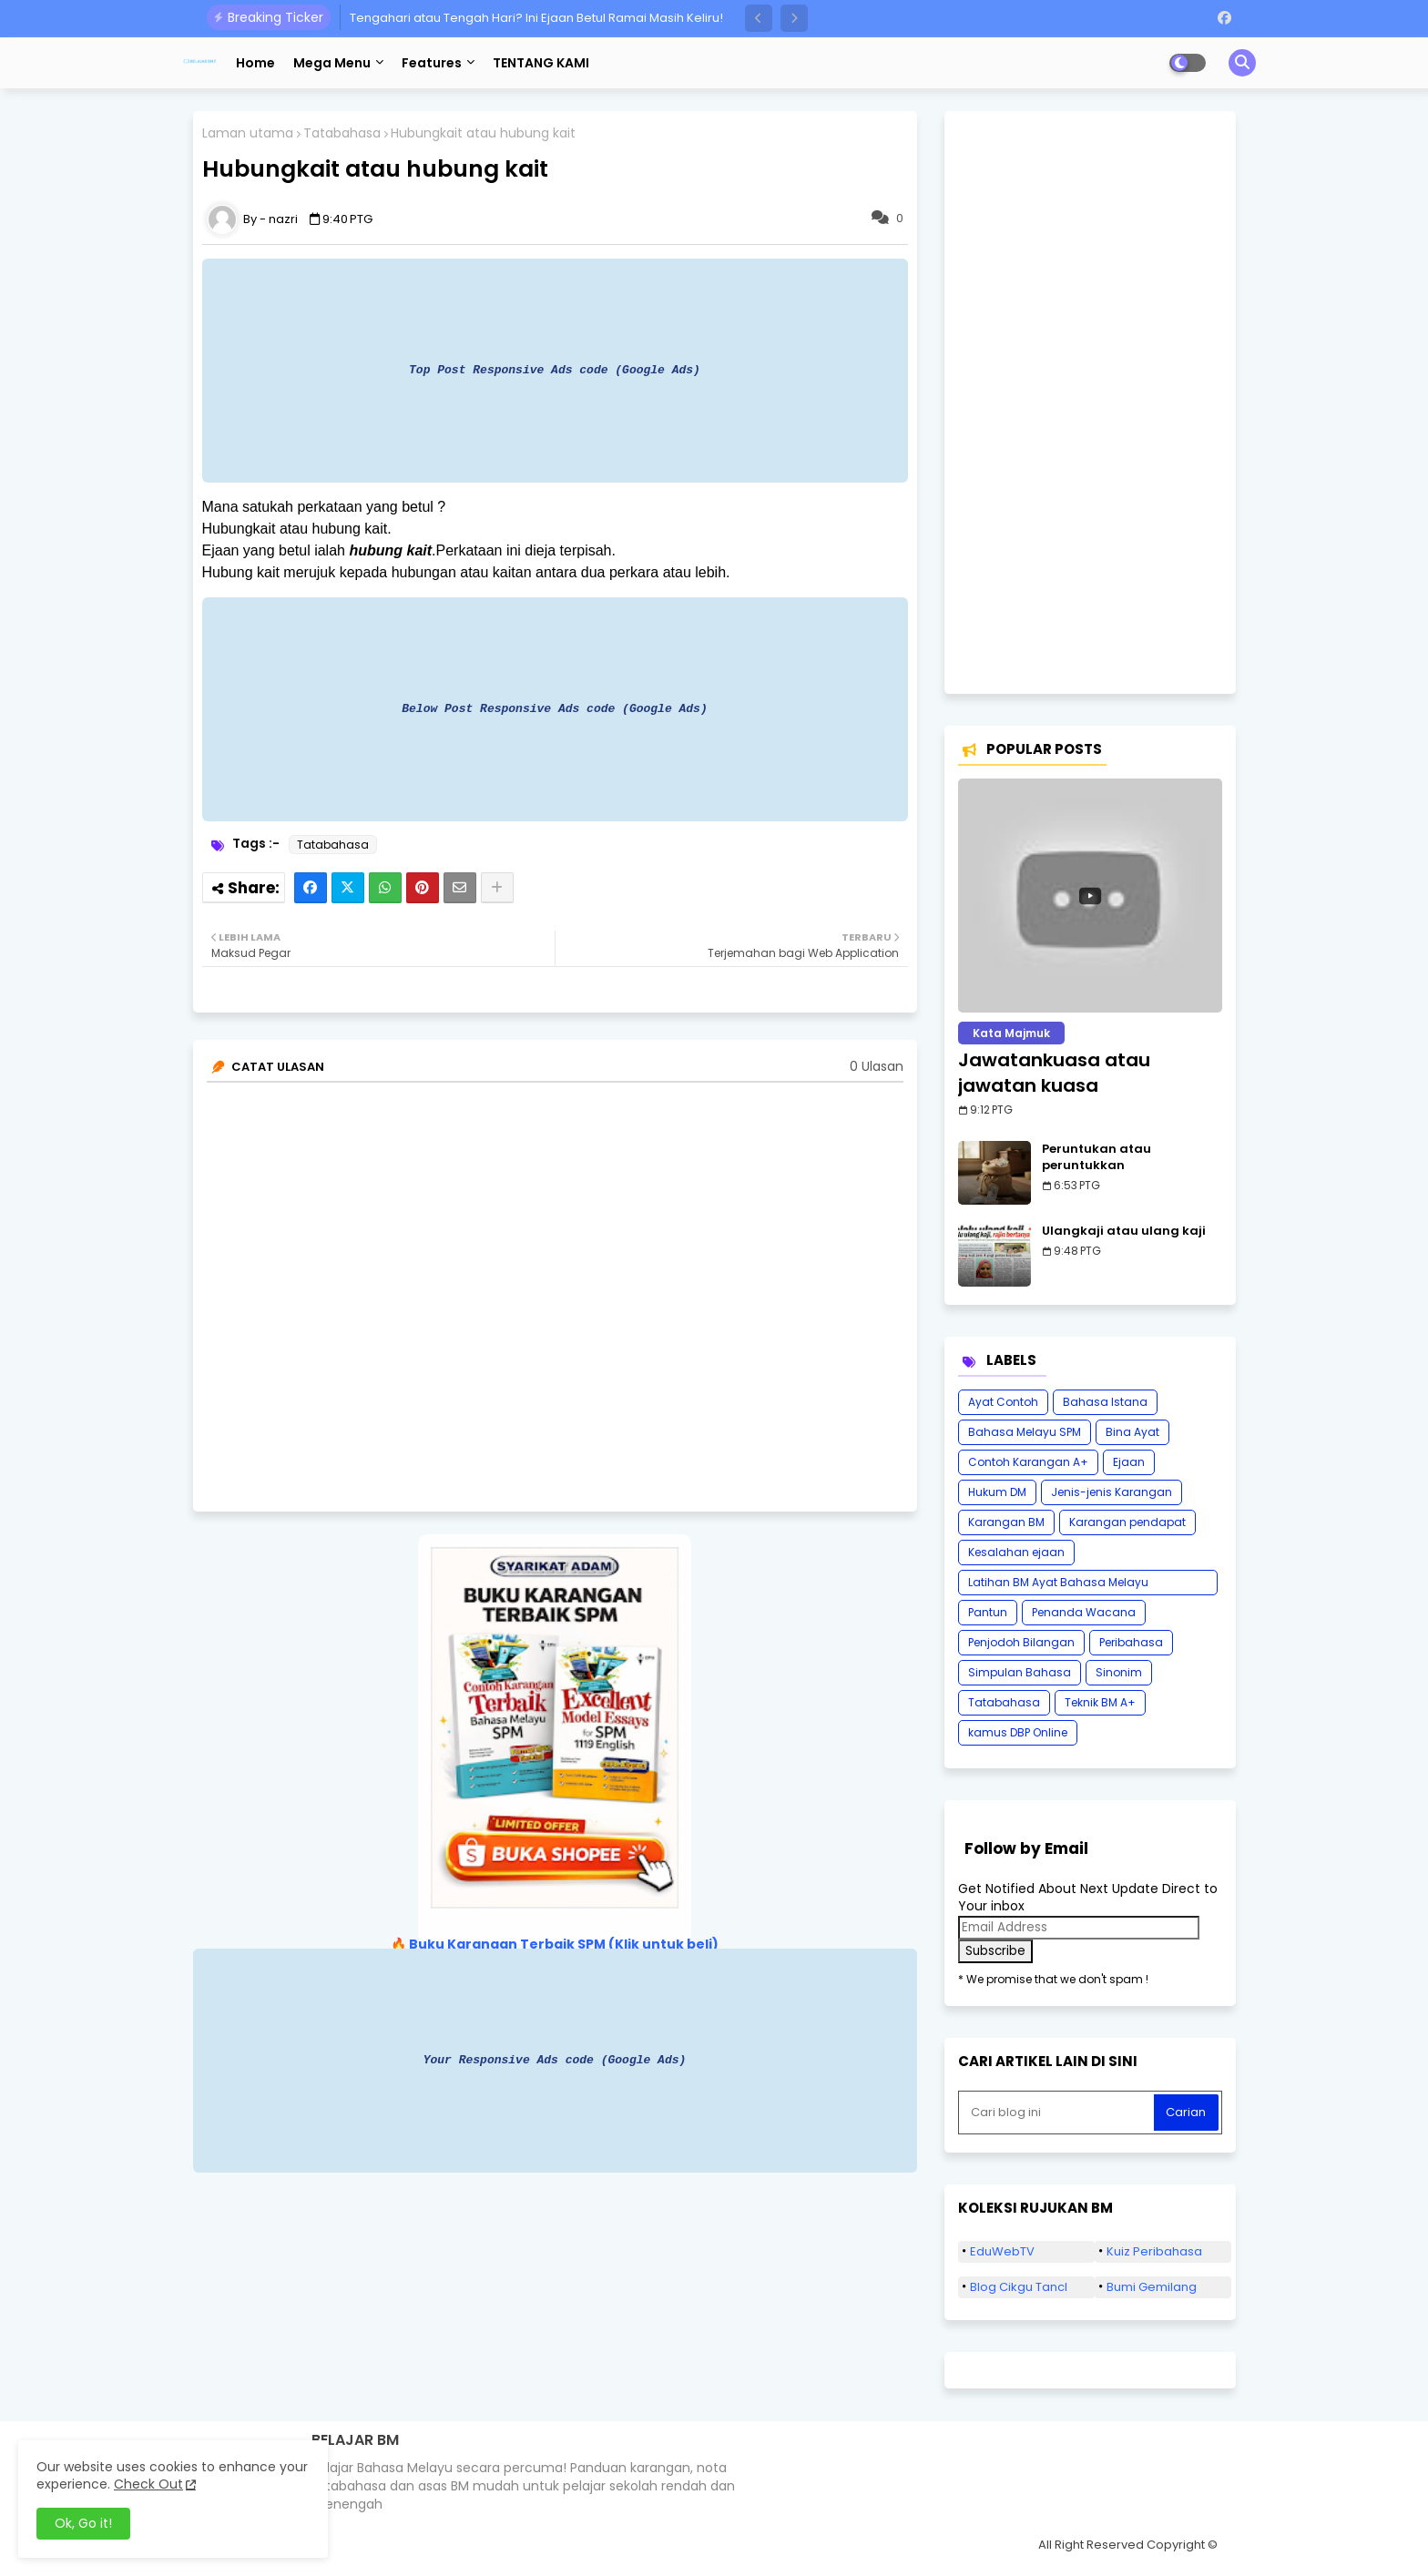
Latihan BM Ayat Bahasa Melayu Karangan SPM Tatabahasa (1058, 1584)
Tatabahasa (342, 133)
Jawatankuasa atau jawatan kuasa (1054, 1072)
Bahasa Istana (1105, 1402)
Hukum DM (997, 1492)
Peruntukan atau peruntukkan (1096, 1157)
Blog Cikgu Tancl (1018, 2287)
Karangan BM (1006, 1522)
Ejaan (1129, 1462)
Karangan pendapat (1127, 1522)
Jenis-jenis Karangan (1111, 1492)
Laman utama (247, 133)
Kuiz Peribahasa (1154, 2251)
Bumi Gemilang (1152, 2287)
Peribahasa (1131, 1642)
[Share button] (497, 887)
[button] (758, 18)
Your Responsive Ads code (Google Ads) (555, 2060)
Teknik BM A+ (1100, 1702)
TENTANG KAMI (541, 63)
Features (432, 63)
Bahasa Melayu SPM (1024, 1432)
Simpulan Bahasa (1019, 1672)
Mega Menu (332, 63)
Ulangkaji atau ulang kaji (1124, 1231)
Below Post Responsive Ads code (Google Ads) (554, 708)
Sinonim (1119, 1672)
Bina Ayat (1132, 1432)
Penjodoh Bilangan (1021, 1642)
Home (255, 63)
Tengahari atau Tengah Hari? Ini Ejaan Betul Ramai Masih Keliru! (536, 17)
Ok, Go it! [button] (83, 2523)
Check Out (148, 2484)
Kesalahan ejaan (1016, 1552)
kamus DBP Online (1017, 1732)
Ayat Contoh (1003, 1402)
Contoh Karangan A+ (1028, 1462)
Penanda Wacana (1084, 1612)
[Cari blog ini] (1058, 2112)
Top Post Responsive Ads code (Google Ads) (554, 369)
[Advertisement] (1090, 402)
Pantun (987, 1612)
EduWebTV (1002, 2251)
